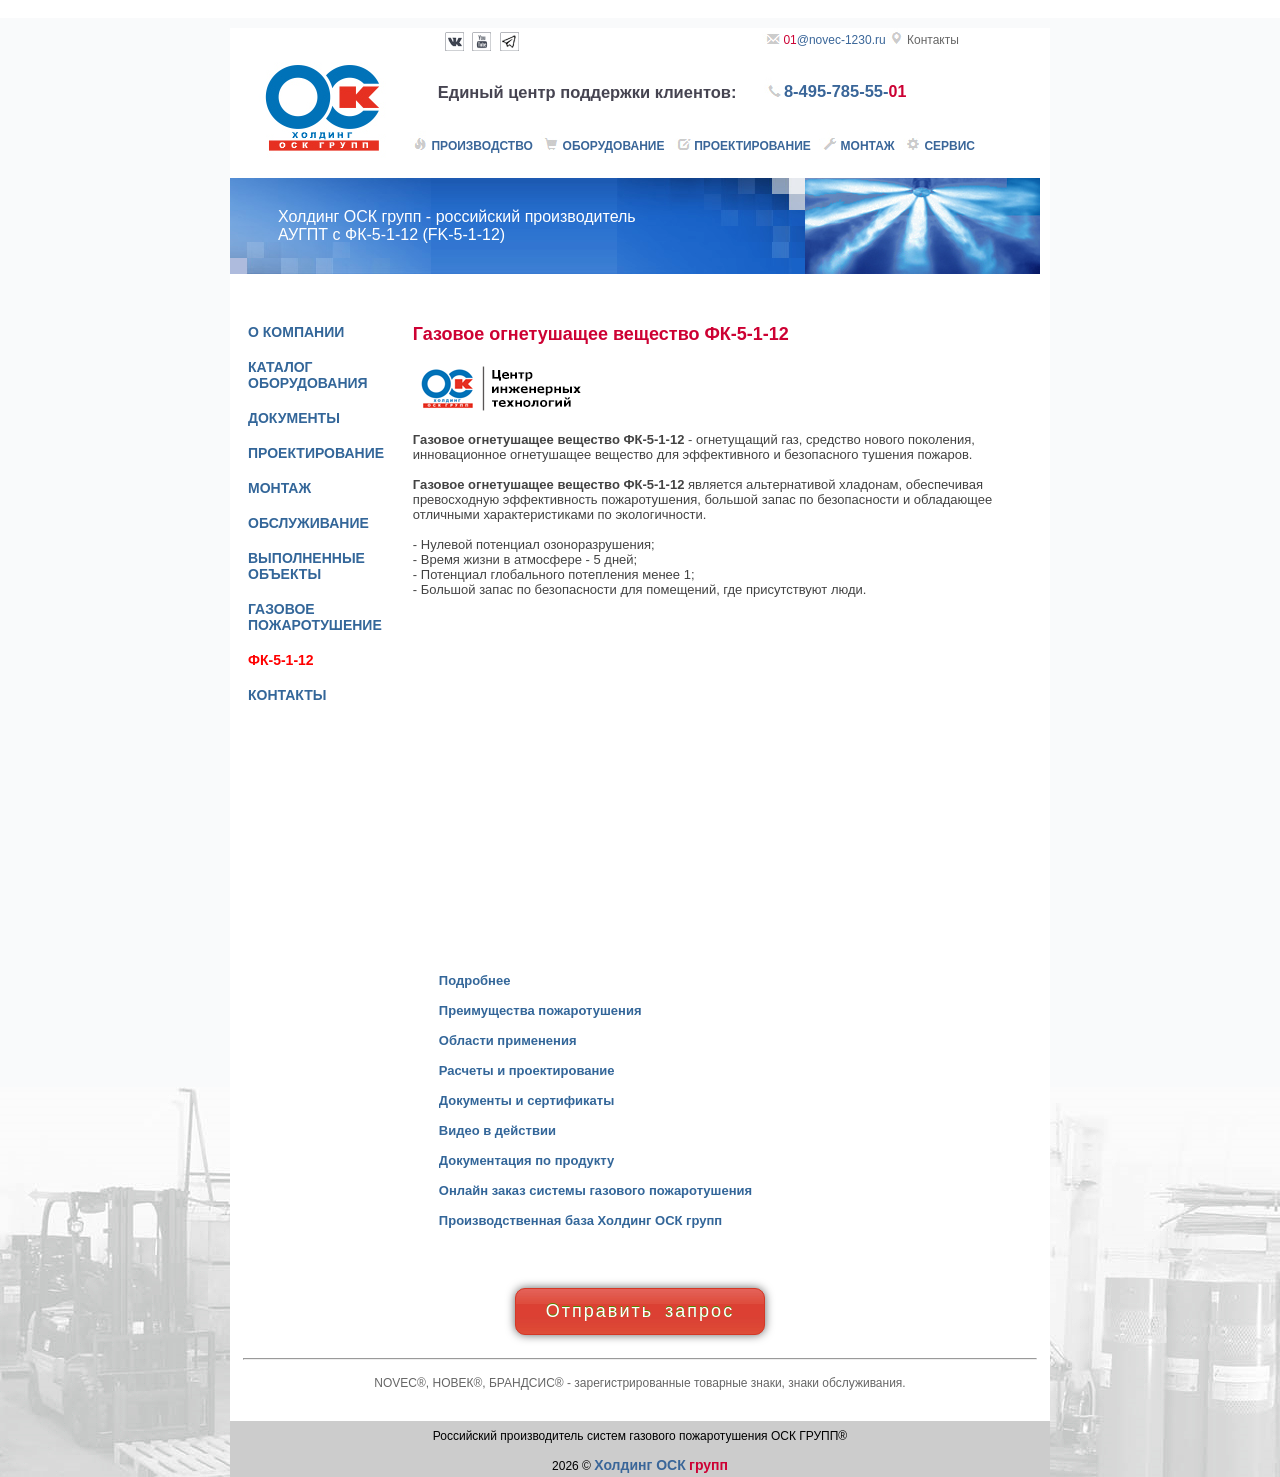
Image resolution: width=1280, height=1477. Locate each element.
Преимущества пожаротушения (540, 1010)
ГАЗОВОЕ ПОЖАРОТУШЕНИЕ (315, 617)
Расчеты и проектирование (527, 1070)
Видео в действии (497, 1130)
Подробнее (475, 980)
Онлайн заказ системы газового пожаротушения (595, 1190)
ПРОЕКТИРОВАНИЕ (316, 453)
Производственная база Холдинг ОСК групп (580, 1220)
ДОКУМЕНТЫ (294, 418)
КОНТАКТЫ (287, 695)
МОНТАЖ (279, 488)
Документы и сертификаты (526, 1100)
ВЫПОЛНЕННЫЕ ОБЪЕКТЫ (306, 566)
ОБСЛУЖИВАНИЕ (308, 523)
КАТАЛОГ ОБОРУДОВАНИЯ (308, 375)
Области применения (508, 1040)
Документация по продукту (526, 1160)
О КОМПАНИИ (296, 332)
